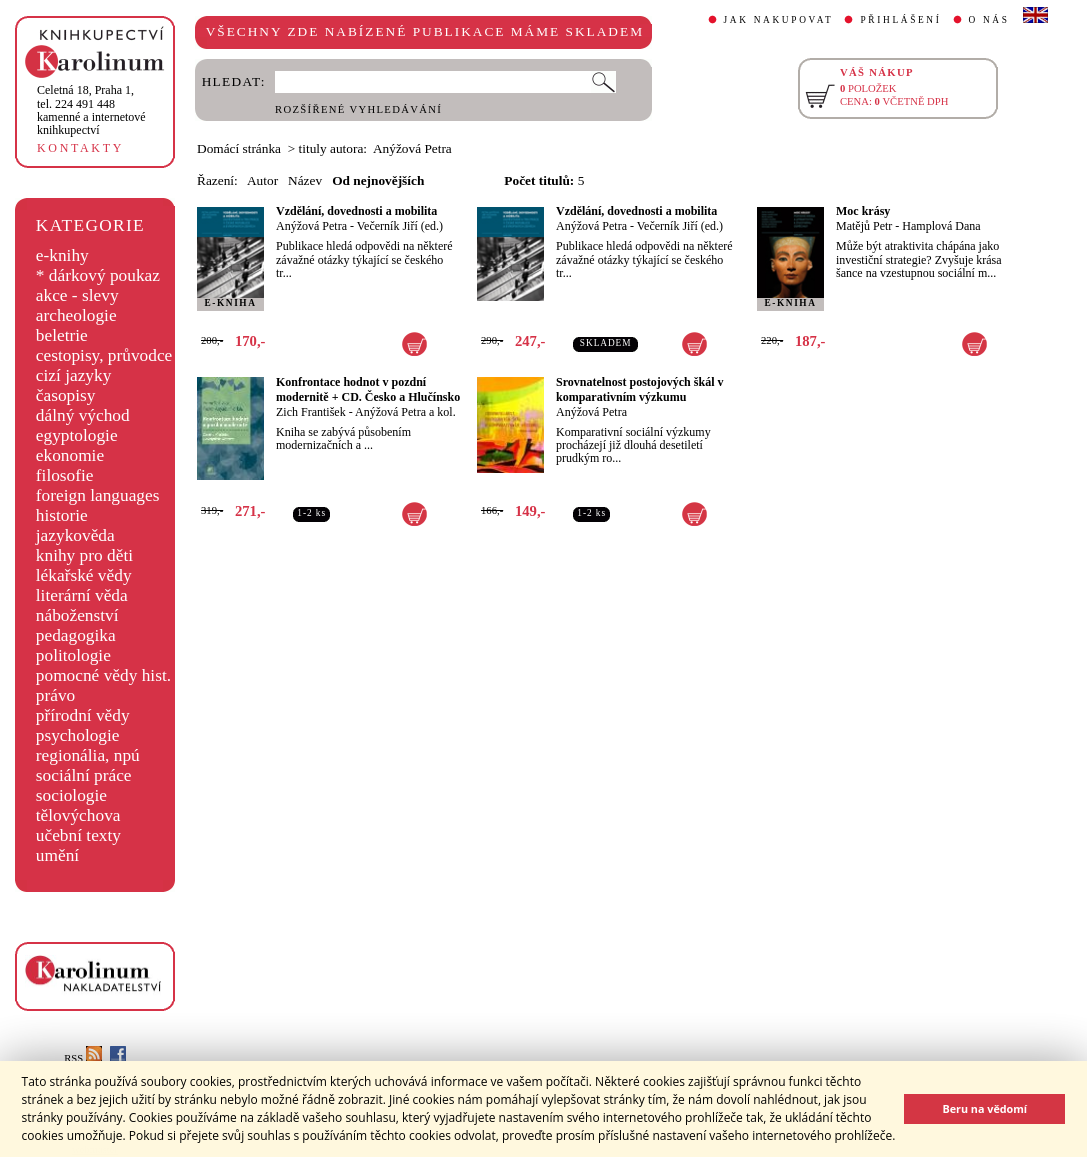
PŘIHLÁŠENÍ (900, 20)
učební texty (78, 835)
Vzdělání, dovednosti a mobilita (356, 211)
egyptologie (77, 435)
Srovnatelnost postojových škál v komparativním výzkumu (639, 389)
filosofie (65, 475)
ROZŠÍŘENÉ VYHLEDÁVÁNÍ (358, 109)
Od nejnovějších (378, 180)
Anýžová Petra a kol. (405, 412)
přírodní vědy (83, 715)
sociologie (71, 795)
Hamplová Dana (941, 226)
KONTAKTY (80, 148)
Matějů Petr (864, 226)
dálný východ (83, 415)
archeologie (76, 315)
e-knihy (62, 255)
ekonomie (70, 455)
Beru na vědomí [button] (984, 1108)
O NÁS (989, 20)
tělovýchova (78, 815)
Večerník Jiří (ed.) (400, 226)
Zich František (311, 412)
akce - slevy (77, 295)
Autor (262, 180)
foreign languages (98, 495)
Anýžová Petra (311, 226)
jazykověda (75, 535)
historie (62, 515)
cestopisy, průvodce (104, 355)
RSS (83, 1058)
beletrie (62, 335)
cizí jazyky (74, 375)
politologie (73, 655)
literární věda (82, 595)
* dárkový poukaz (98, 275)
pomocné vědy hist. (103, 675)
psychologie (78, 735)
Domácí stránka (239, 148)
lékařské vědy (84, 575)
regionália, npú (88, 755)
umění (57, 855)
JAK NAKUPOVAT (779, 20)
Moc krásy (863, 211)
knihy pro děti (84, 555)
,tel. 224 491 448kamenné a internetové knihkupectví (91, 110)
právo (55, 695)
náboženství (77, 615)
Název (305, 180)
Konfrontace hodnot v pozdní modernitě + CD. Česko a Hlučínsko (368, 389)
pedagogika (76, 635)
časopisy (66, 395)
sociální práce (84, 775)
